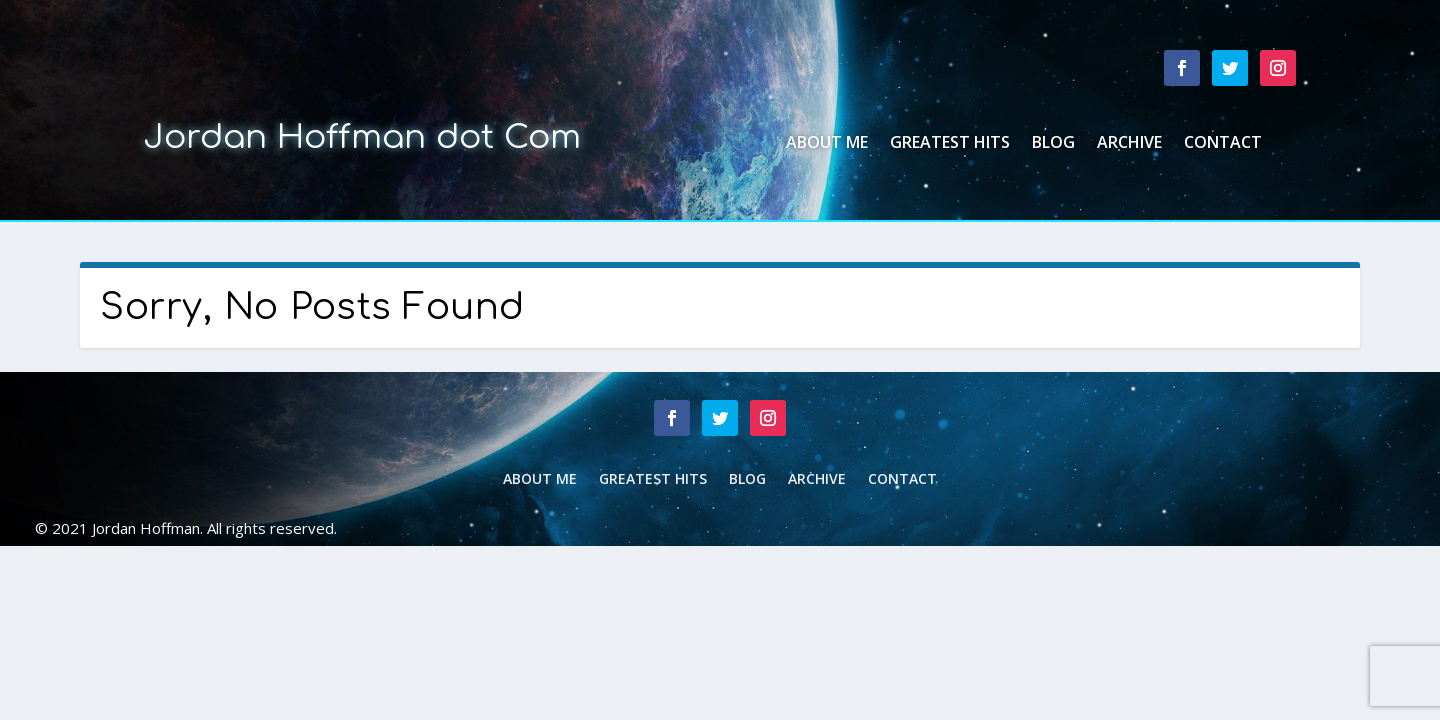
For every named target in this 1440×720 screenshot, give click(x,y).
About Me (827, 144)
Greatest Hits (950, 144)
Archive (1129, 144)
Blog (1053, 144)
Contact (1223, 144)
